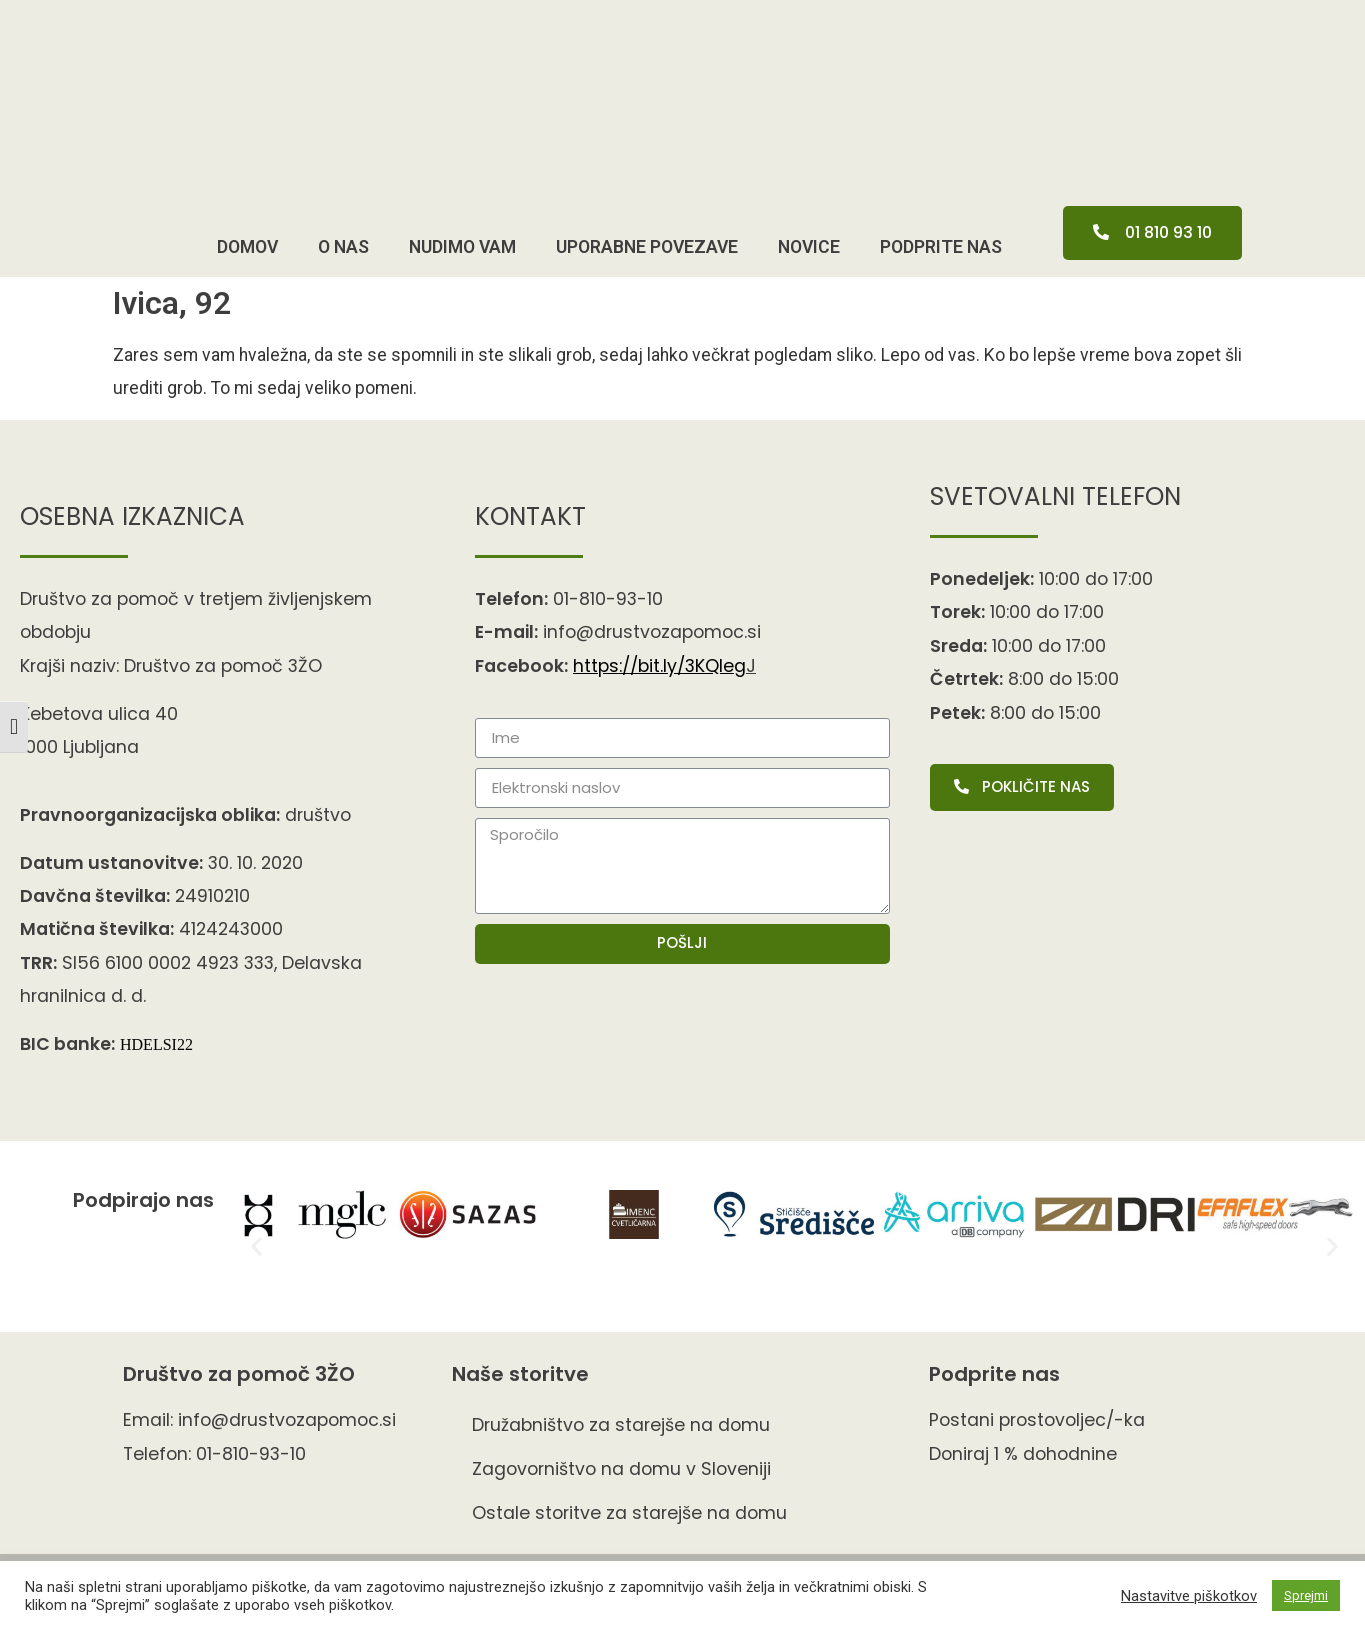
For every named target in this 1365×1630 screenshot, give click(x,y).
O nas (343, 247)
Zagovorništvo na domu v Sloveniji (621, 1469)
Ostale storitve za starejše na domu (629, 1513)
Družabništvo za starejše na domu (621, 1425)
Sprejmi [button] (1306, 1595)
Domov (247, 247)
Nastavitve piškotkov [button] (1189, 1596)
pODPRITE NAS (941, 247)
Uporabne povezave (647, 247)
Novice (809, 247)
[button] (1152, 233)
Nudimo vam (462, 247)
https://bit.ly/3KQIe (659, 666)
